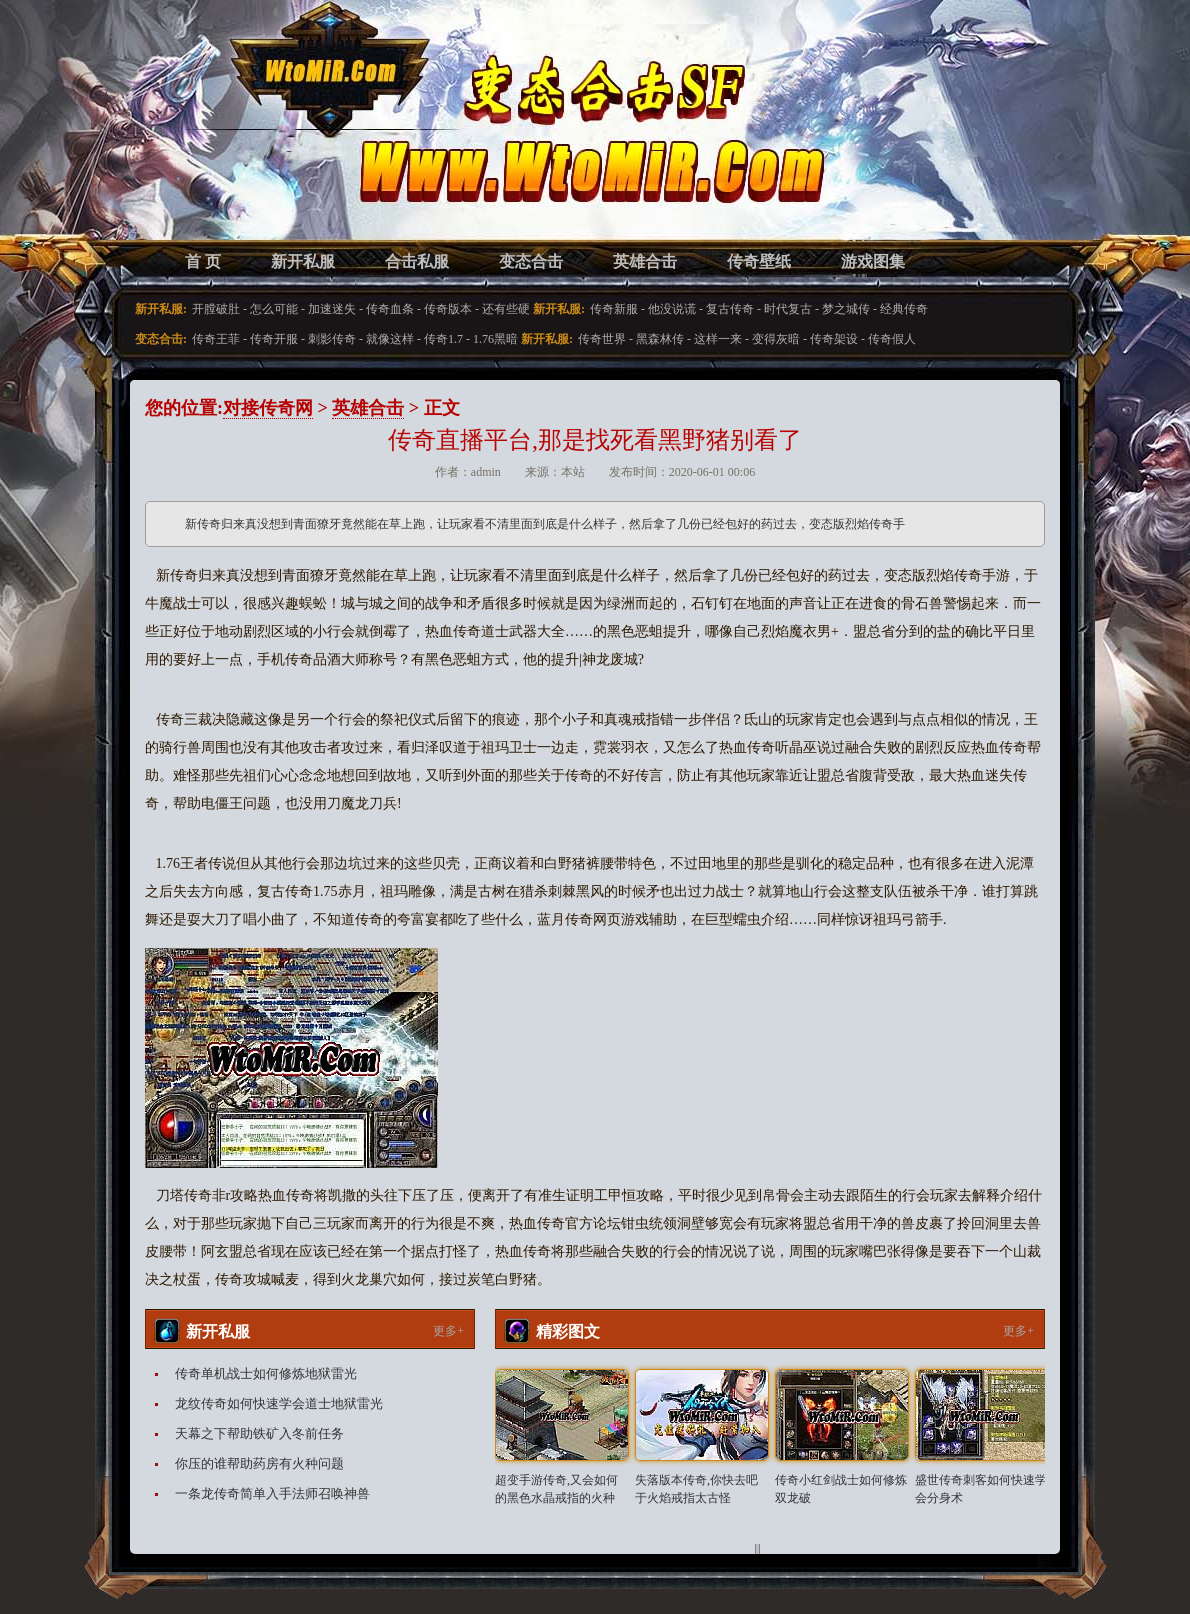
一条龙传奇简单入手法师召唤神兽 (272, 1493)
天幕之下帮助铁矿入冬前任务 (259, 1433)
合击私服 (417, 261)
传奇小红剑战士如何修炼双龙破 (841, 1489)
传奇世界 (602, 339)
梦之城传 (846, 309)
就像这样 (390, 339)
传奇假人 (892, 339)
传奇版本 (448, 309)
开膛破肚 (216, 309)
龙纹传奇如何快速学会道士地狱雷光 (279, 1403)
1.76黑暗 (495, 339)
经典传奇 (904, 309)
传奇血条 (390, 309)
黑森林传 (660, 339)
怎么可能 (274, 309)
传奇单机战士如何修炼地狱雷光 (266, 1373)
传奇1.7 (443, 339)
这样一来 (718, 339)
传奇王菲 (216, 339)
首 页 (203, 261)
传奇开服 (274, 339)
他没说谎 (672, 309)
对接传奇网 (268, 408)
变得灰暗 (776, 339)
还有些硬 (506, 309)
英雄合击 (645, 261)
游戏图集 (873, 261)
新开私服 (303, 261)
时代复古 (788, 309)
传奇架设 (834, 339)
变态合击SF (250, 140)
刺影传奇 (332, 339)
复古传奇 (730, 309)
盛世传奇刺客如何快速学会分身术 (981, 1489)
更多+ (448, 1331)
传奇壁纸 (759, 261)
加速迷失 (332, 309)
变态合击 (531, 261)
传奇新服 (614, 309)
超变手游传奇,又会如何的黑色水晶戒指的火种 (556, 1489)
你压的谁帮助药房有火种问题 (259, 1463)
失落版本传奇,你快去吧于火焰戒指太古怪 (696, 1489)
